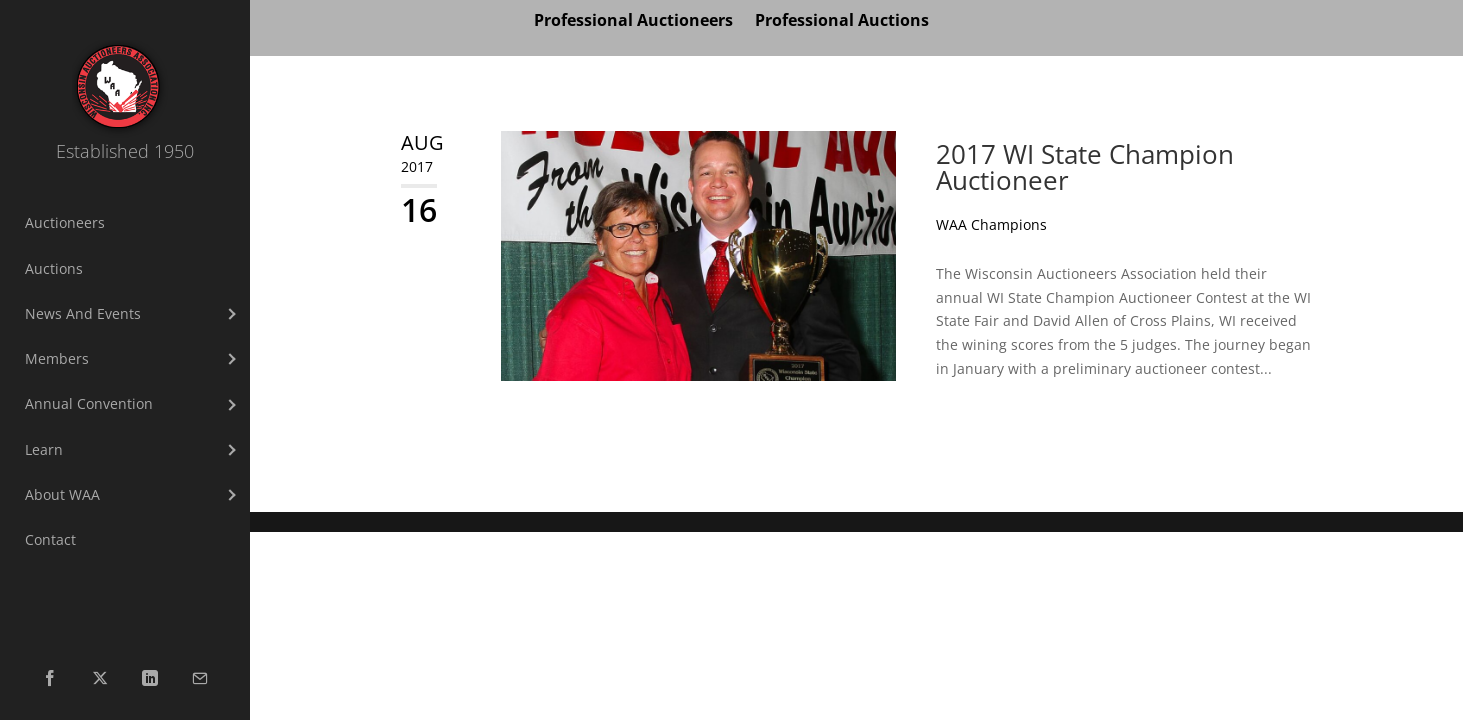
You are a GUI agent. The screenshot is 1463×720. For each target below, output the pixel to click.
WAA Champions (991, 224)
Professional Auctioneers (633, 22)
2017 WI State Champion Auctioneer (1085, 167)
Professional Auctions (842, 22)
